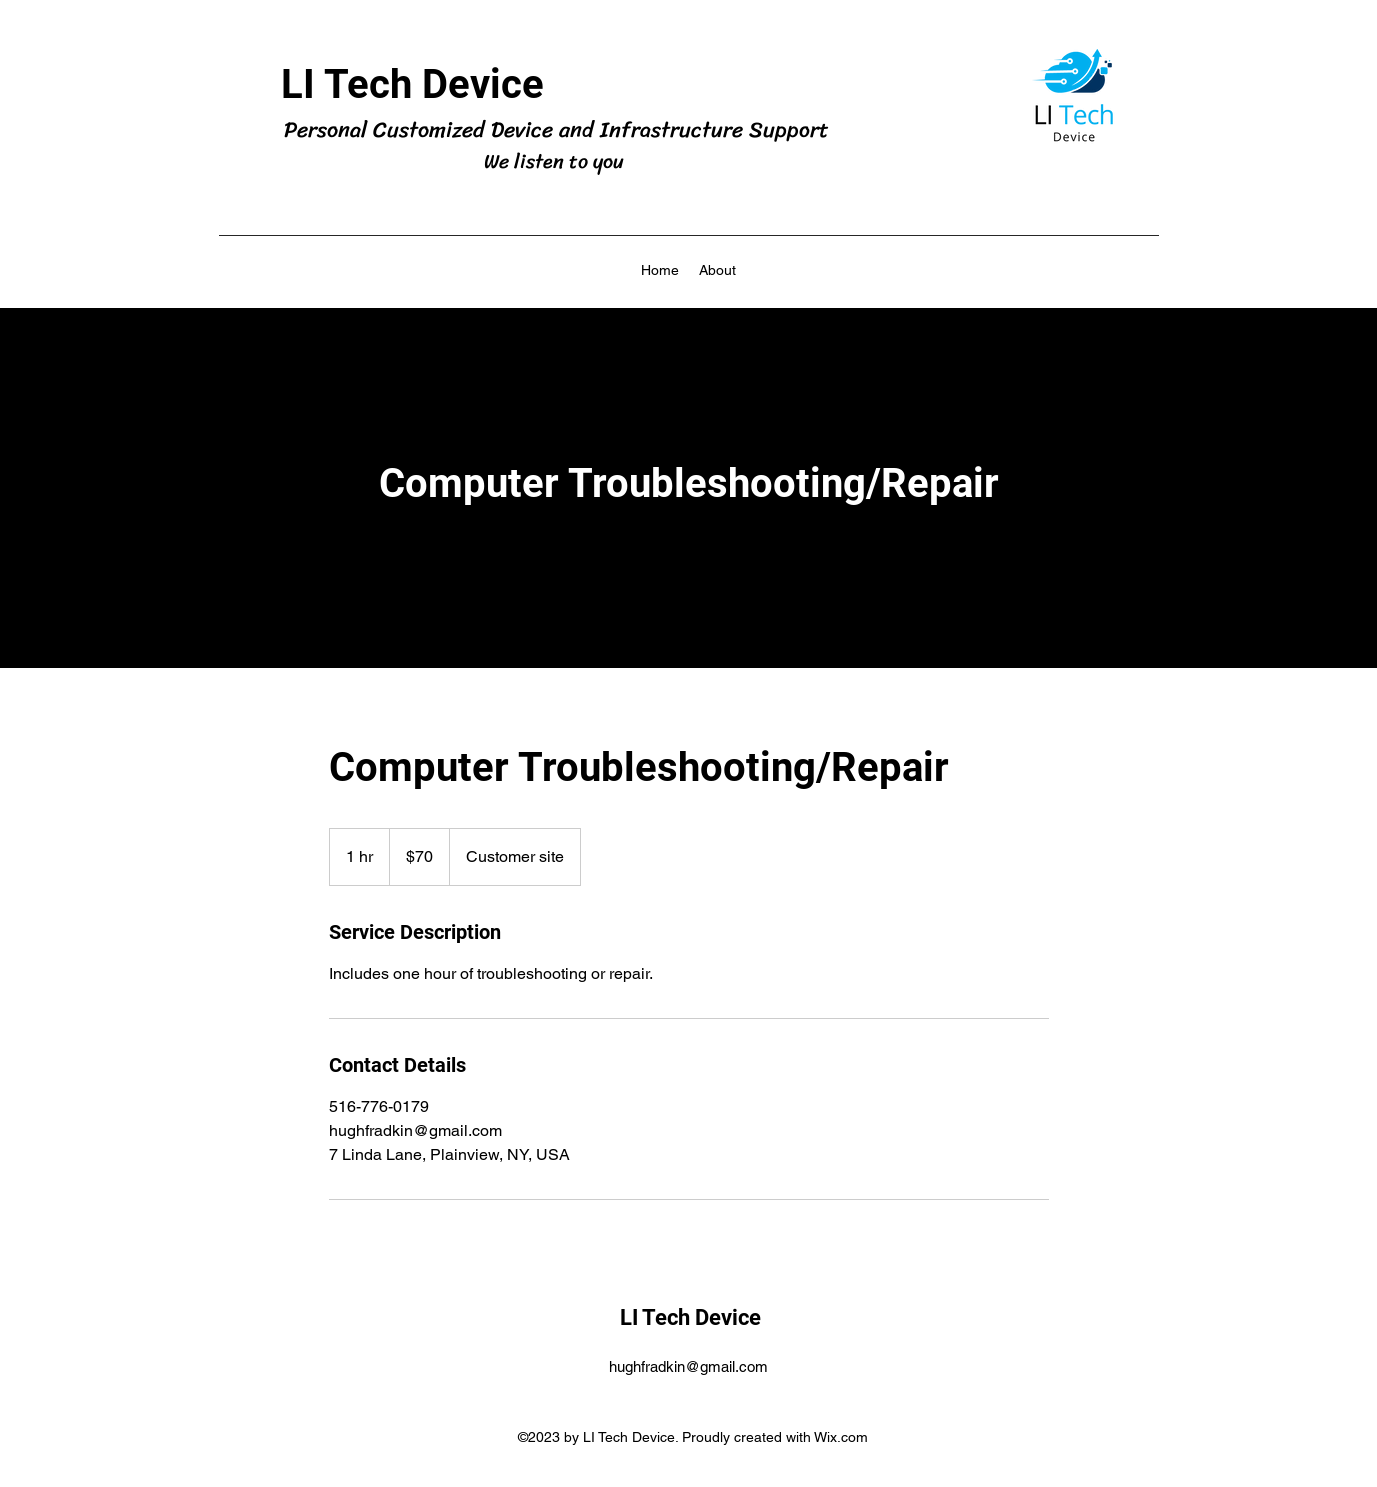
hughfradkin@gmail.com (688, 1366)
